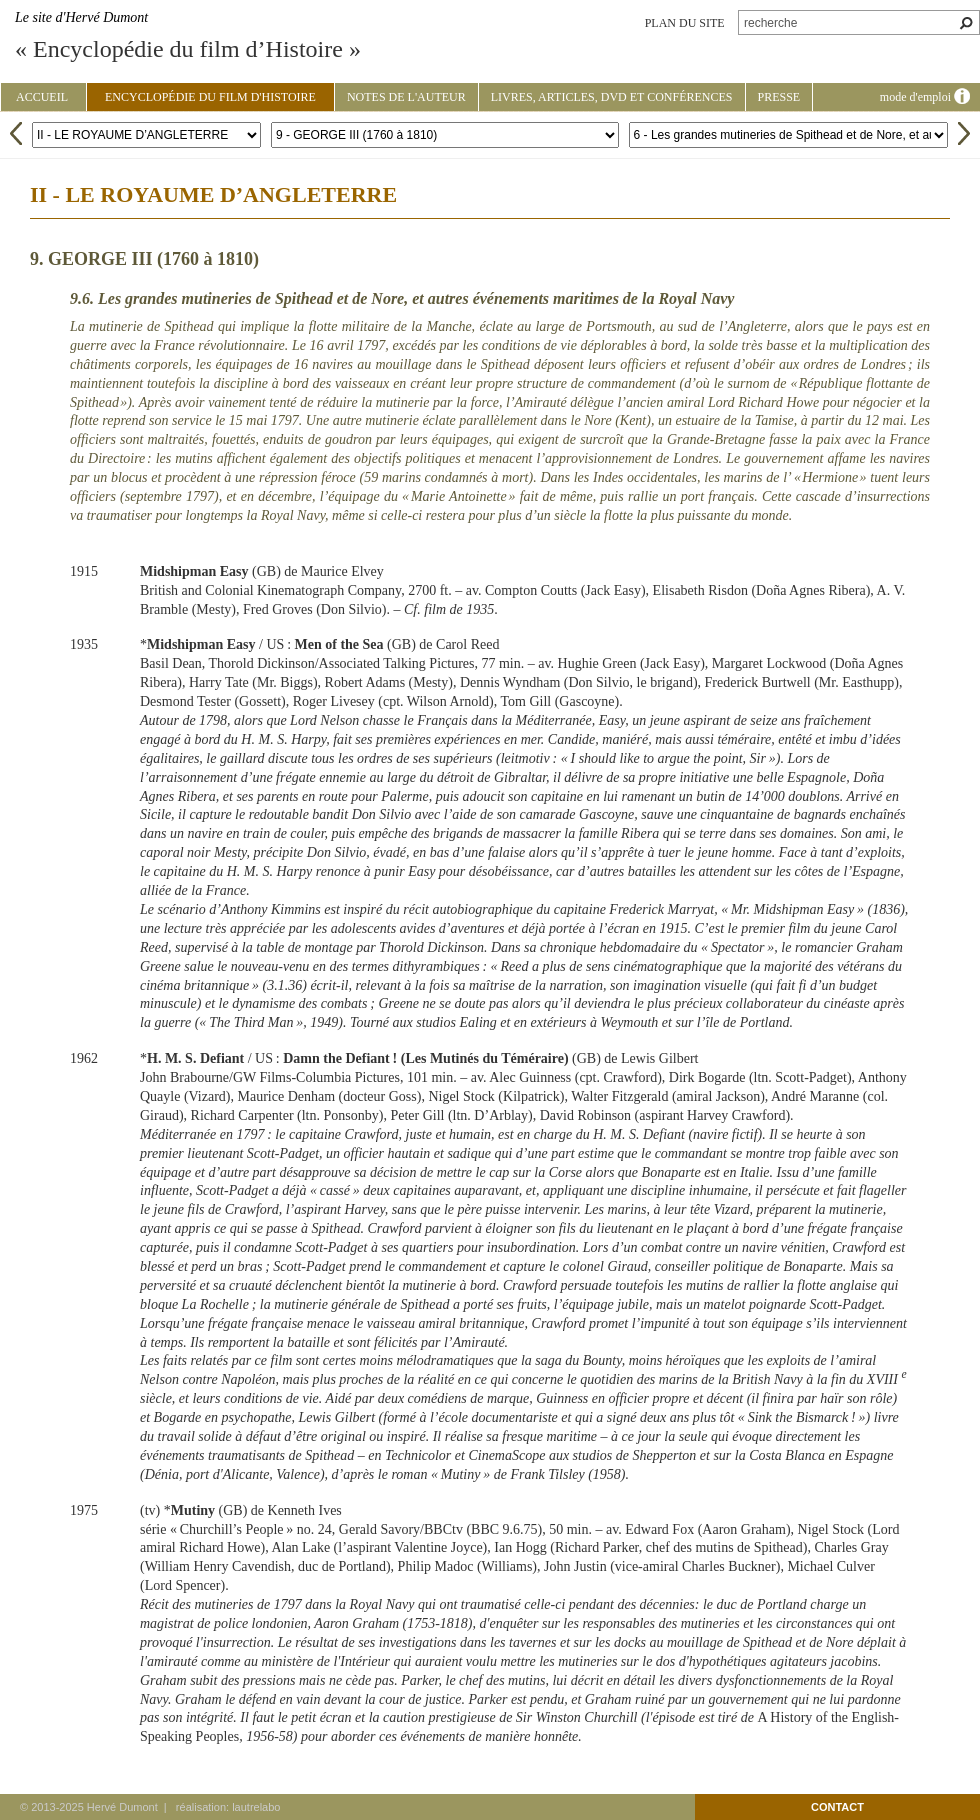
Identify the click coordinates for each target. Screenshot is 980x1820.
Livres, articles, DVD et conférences (612, 97)
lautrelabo (256, 1807)
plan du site (685, 23)
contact (837, 1807)
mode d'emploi (925, 97)
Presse (779, 97)
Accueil (42, 97)
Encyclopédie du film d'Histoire (210, 97)
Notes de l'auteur (406, 97)
